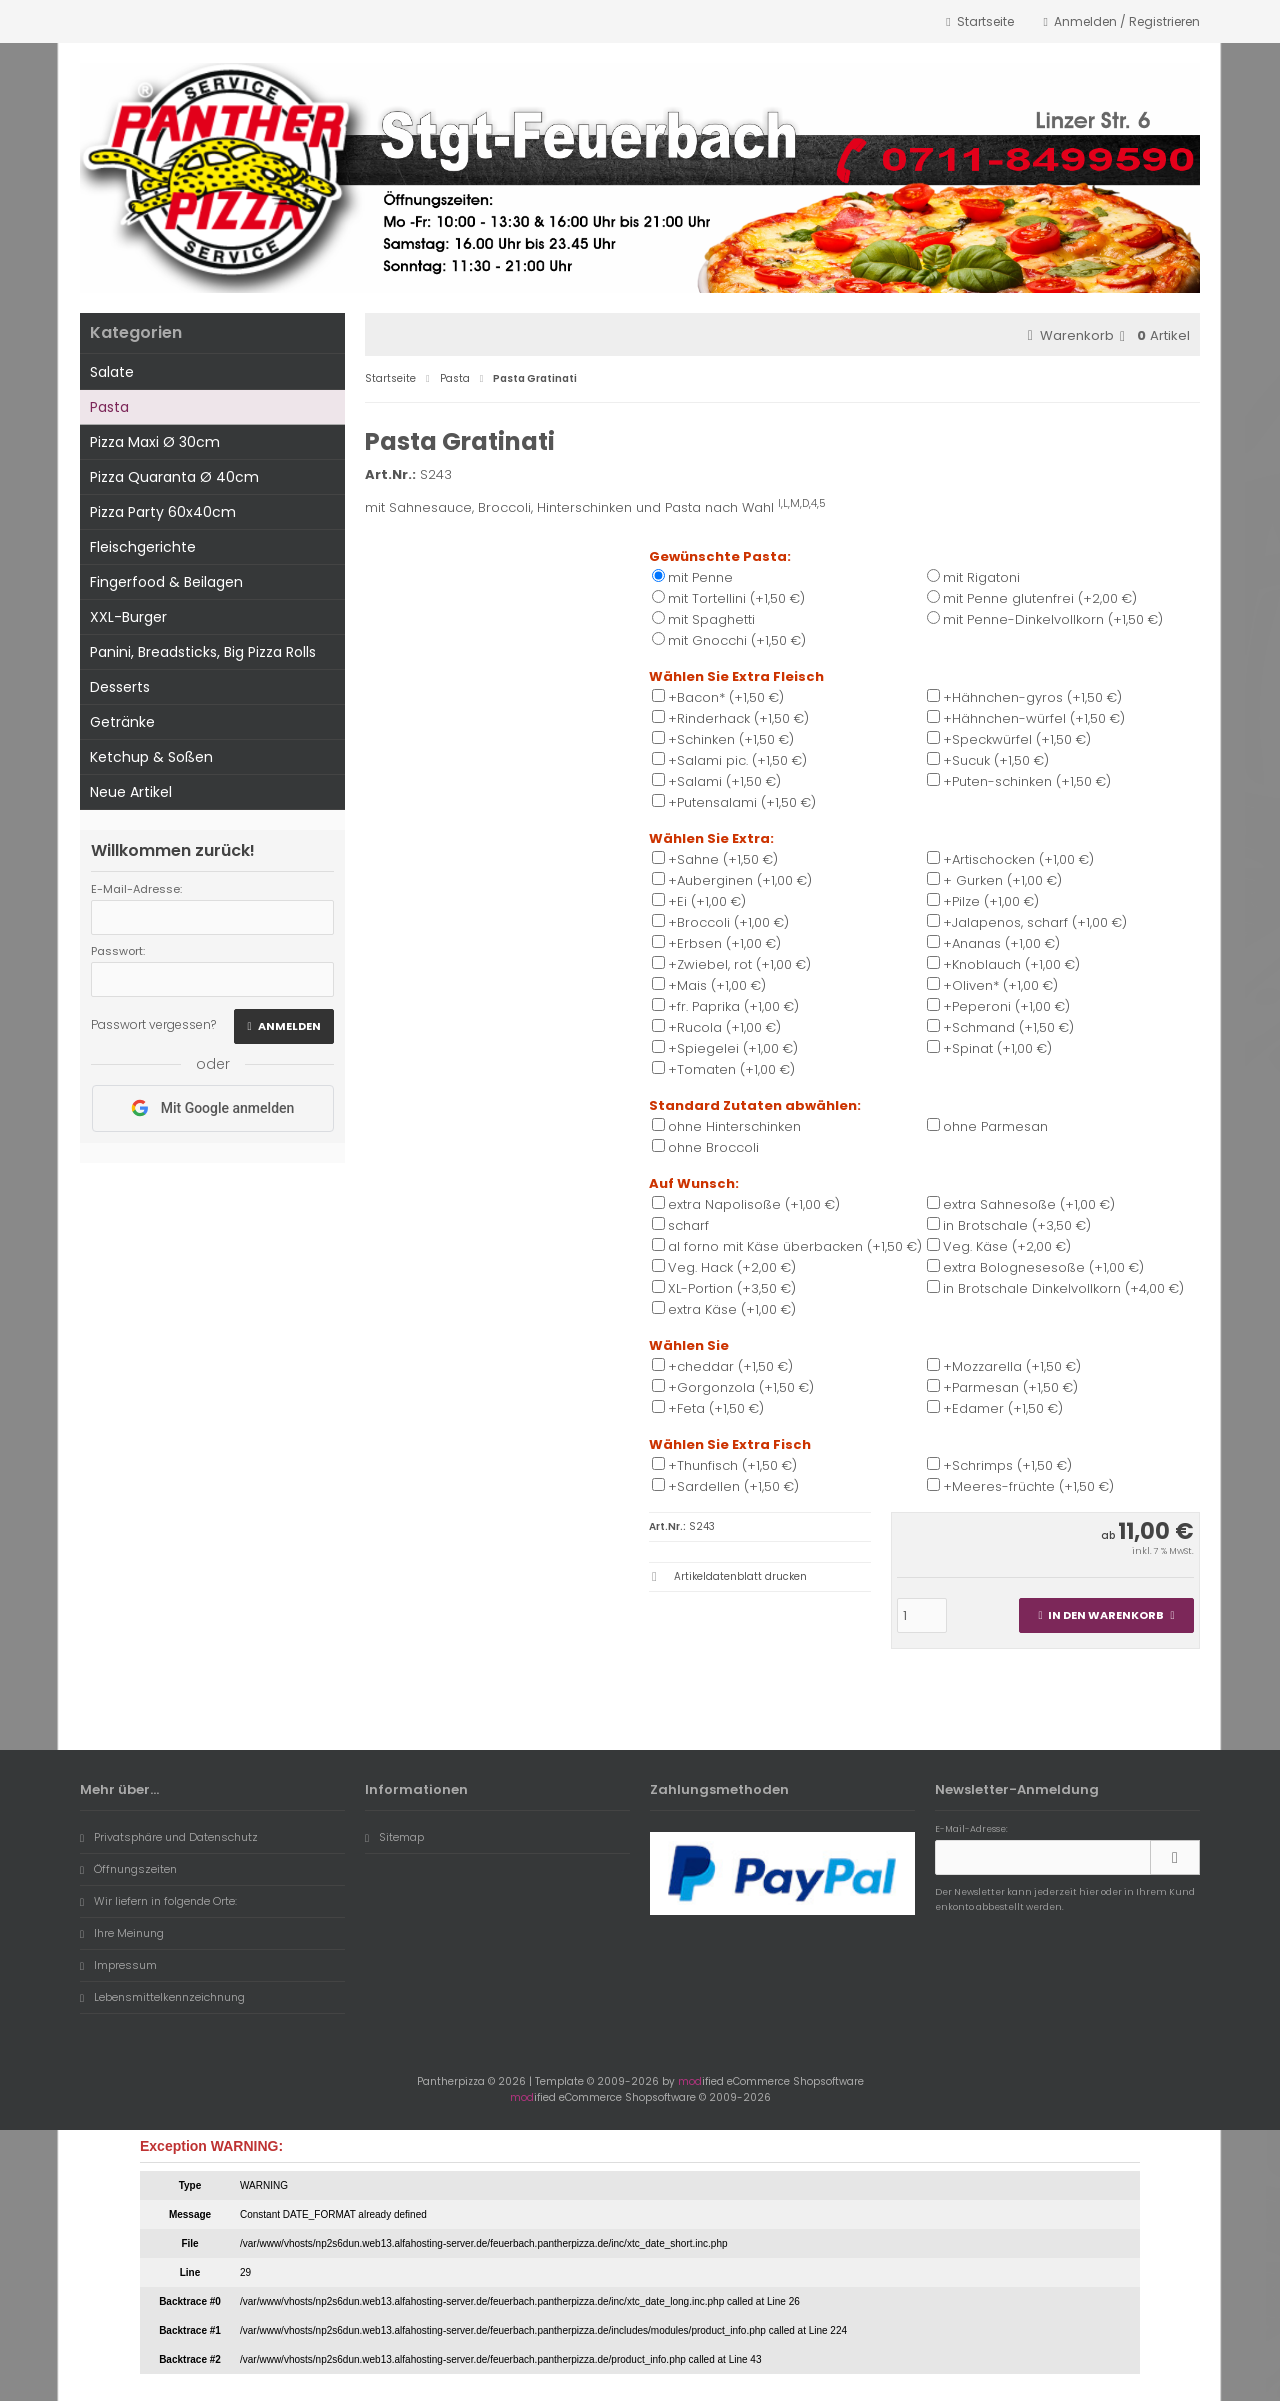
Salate (112, 372)
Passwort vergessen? (153, 1024)
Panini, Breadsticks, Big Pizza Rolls (203, 652)
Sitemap (394, 1837)
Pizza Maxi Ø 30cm (155, 442)
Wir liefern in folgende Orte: (158, 1901)
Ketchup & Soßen (151, 757)
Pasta (109, 407)
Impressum (118, 1965)
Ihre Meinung (122, 1933)
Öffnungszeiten (128, 1869)
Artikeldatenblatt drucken (740, 1576)
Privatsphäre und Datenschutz (169, 1837)
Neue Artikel (131, 792)
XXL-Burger (128, 617)
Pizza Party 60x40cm (163, 512)
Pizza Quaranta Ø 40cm (174, 477)
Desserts (120, 687)
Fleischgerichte (143, 547)
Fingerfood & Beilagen (166, 582)
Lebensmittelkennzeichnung (162, 1997)
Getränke (122, 722)
